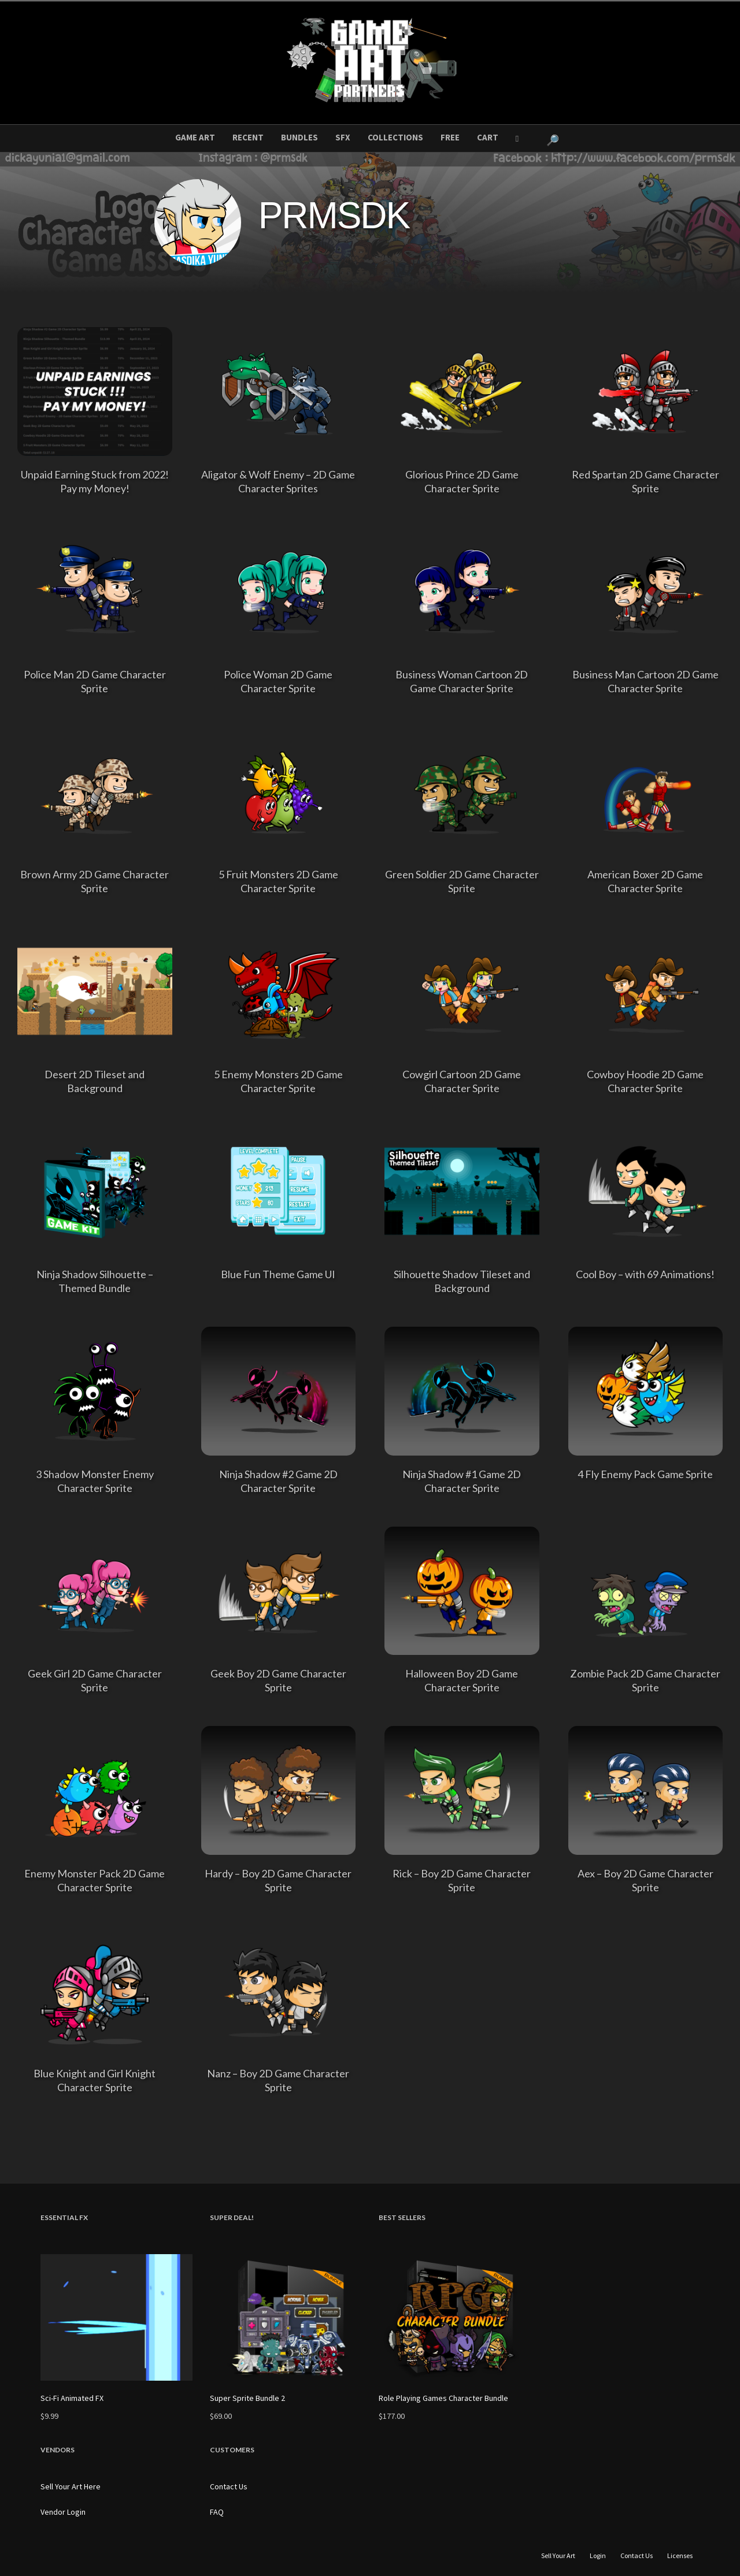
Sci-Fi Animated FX (71, 2398)
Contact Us (228, 2486)
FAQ (217, 2512)
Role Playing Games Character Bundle (443, 2398)
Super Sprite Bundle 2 (247, 2398)
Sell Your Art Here (70, 2486)
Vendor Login (63, 2512)
